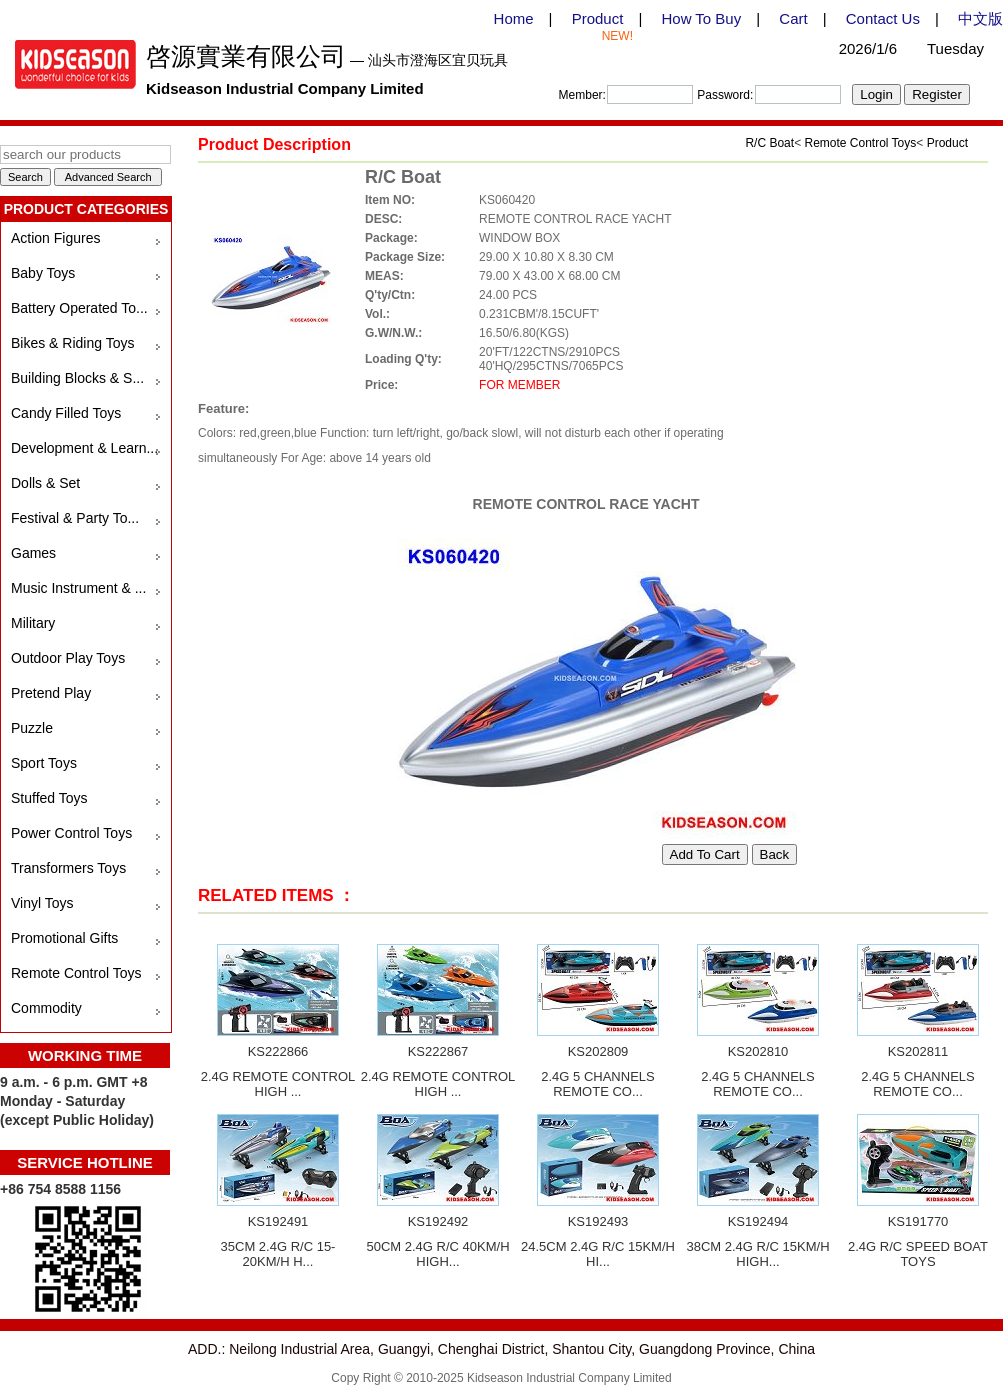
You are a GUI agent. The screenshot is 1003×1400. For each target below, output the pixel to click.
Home (514, 18)
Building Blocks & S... (77, 378)
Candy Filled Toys (66, 413)
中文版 (980, 18)
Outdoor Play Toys (68, 658)
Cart (793, 18)
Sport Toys (44, 763)
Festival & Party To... (75, 518)
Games (33, 553)
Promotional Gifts (64, 938)
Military (33, 623)
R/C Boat (769, 143)
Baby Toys (43, 273)
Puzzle (32, 728)
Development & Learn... (84, 448)
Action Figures (55, 238)
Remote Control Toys (76, 973)
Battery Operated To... (79, 308)
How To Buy (701, 18)
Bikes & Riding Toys (72, 343)
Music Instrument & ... (78, 588)
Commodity (46, 1008)
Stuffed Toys (49, 798)
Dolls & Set (45, 483)
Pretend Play (51, 693)
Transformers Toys (68, 868)
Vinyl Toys (42, 903)
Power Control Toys (71, 833)
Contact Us (883, 18)
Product (598, 18)
